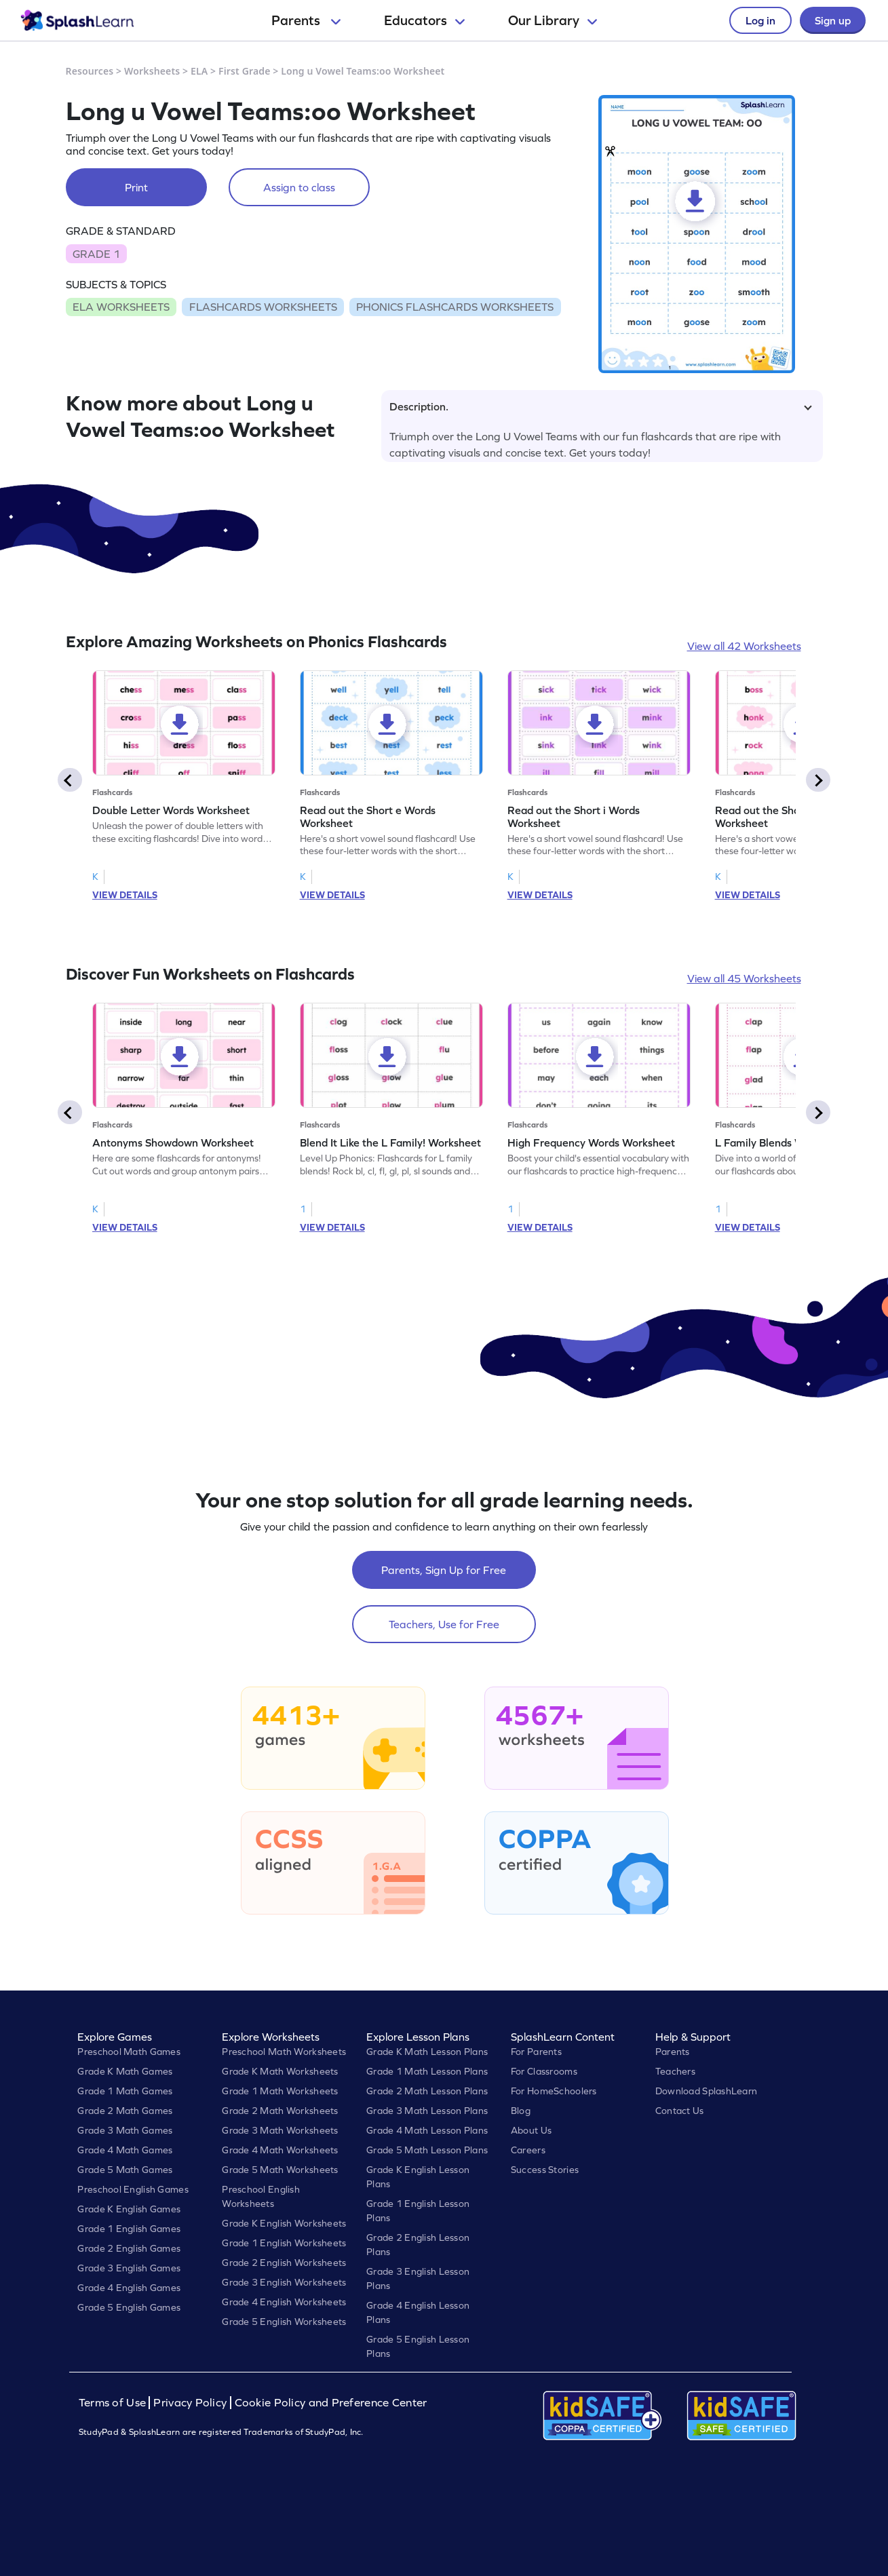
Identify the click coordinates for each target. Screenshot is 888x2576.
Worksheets (152, 70)
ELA (199, 70)
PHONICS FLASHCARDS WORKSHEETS (455, 307)
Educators (424, 20)
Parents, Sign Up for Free (443, 1570)
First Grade (244, 70)
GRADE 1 (96, 254)
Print (136, 187)
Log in (760, 20)
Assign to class (299, 187)
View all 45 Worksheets (744, 978)
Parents (306, 20)
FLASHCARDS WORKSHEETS (263, 307)
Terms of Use (114, 2402)
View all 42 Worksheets (744, 646)
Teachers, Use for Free (444, 1624)
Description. (600, 406)
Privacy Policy (190, 2402)
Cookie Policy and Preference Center (331, 2402)
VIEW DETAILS (124, 894)
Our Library (552, 20)
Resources (90, 70)
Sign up (833, 20)
